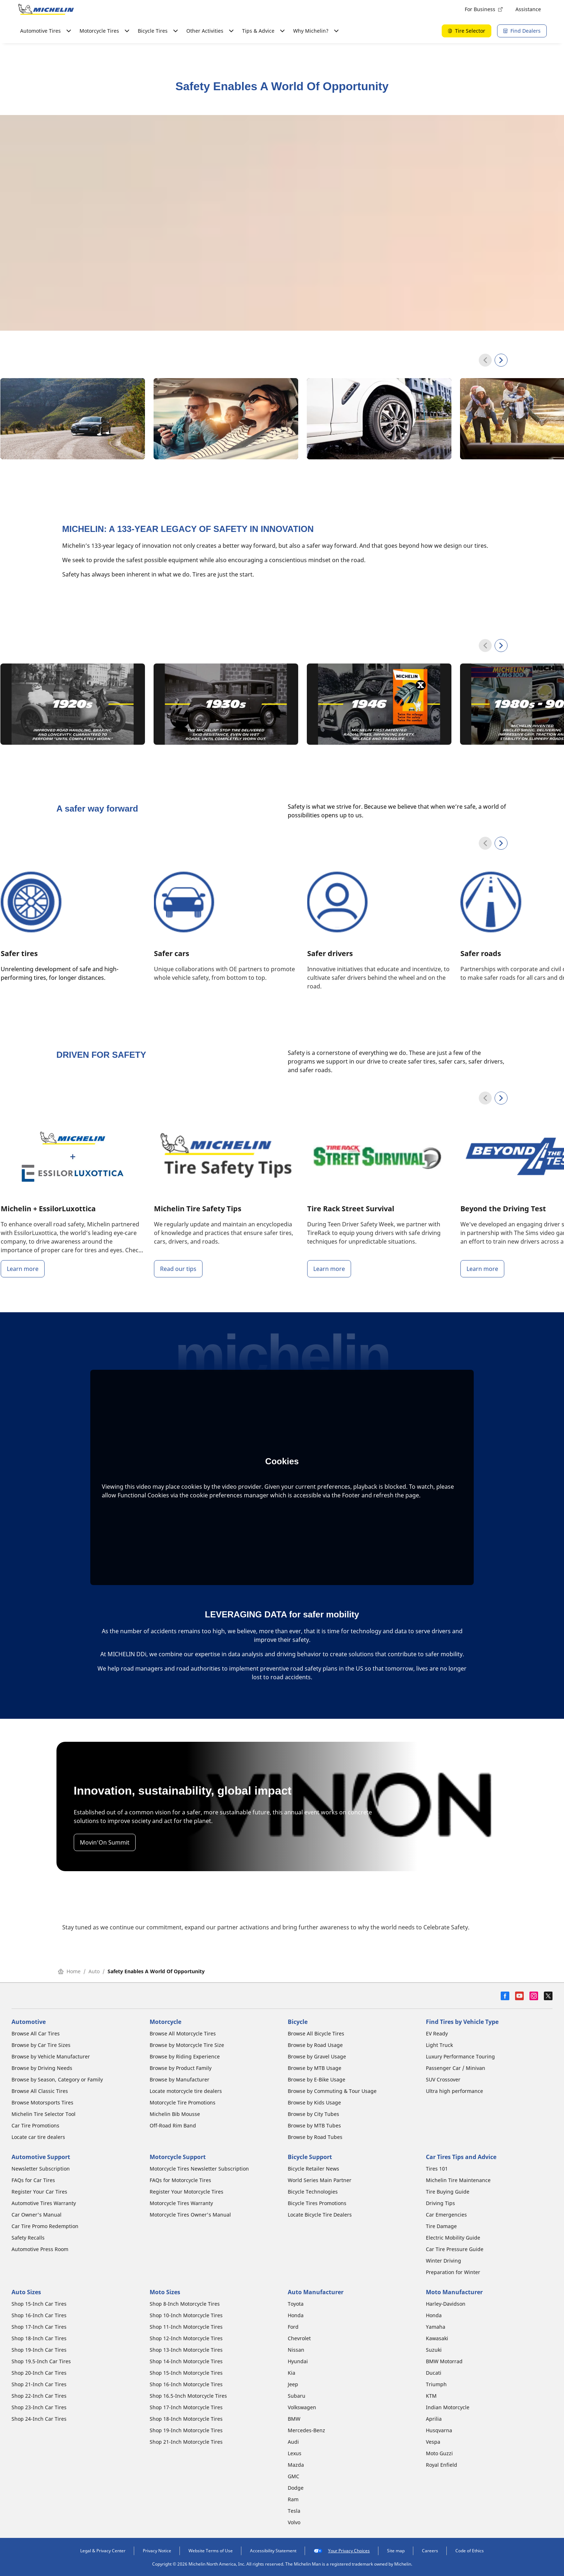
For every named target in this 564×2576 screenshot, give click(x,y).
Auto (94, 1971)
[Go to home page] (46, 9)
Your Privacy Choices (342, 2551)
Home (69, 1971)
